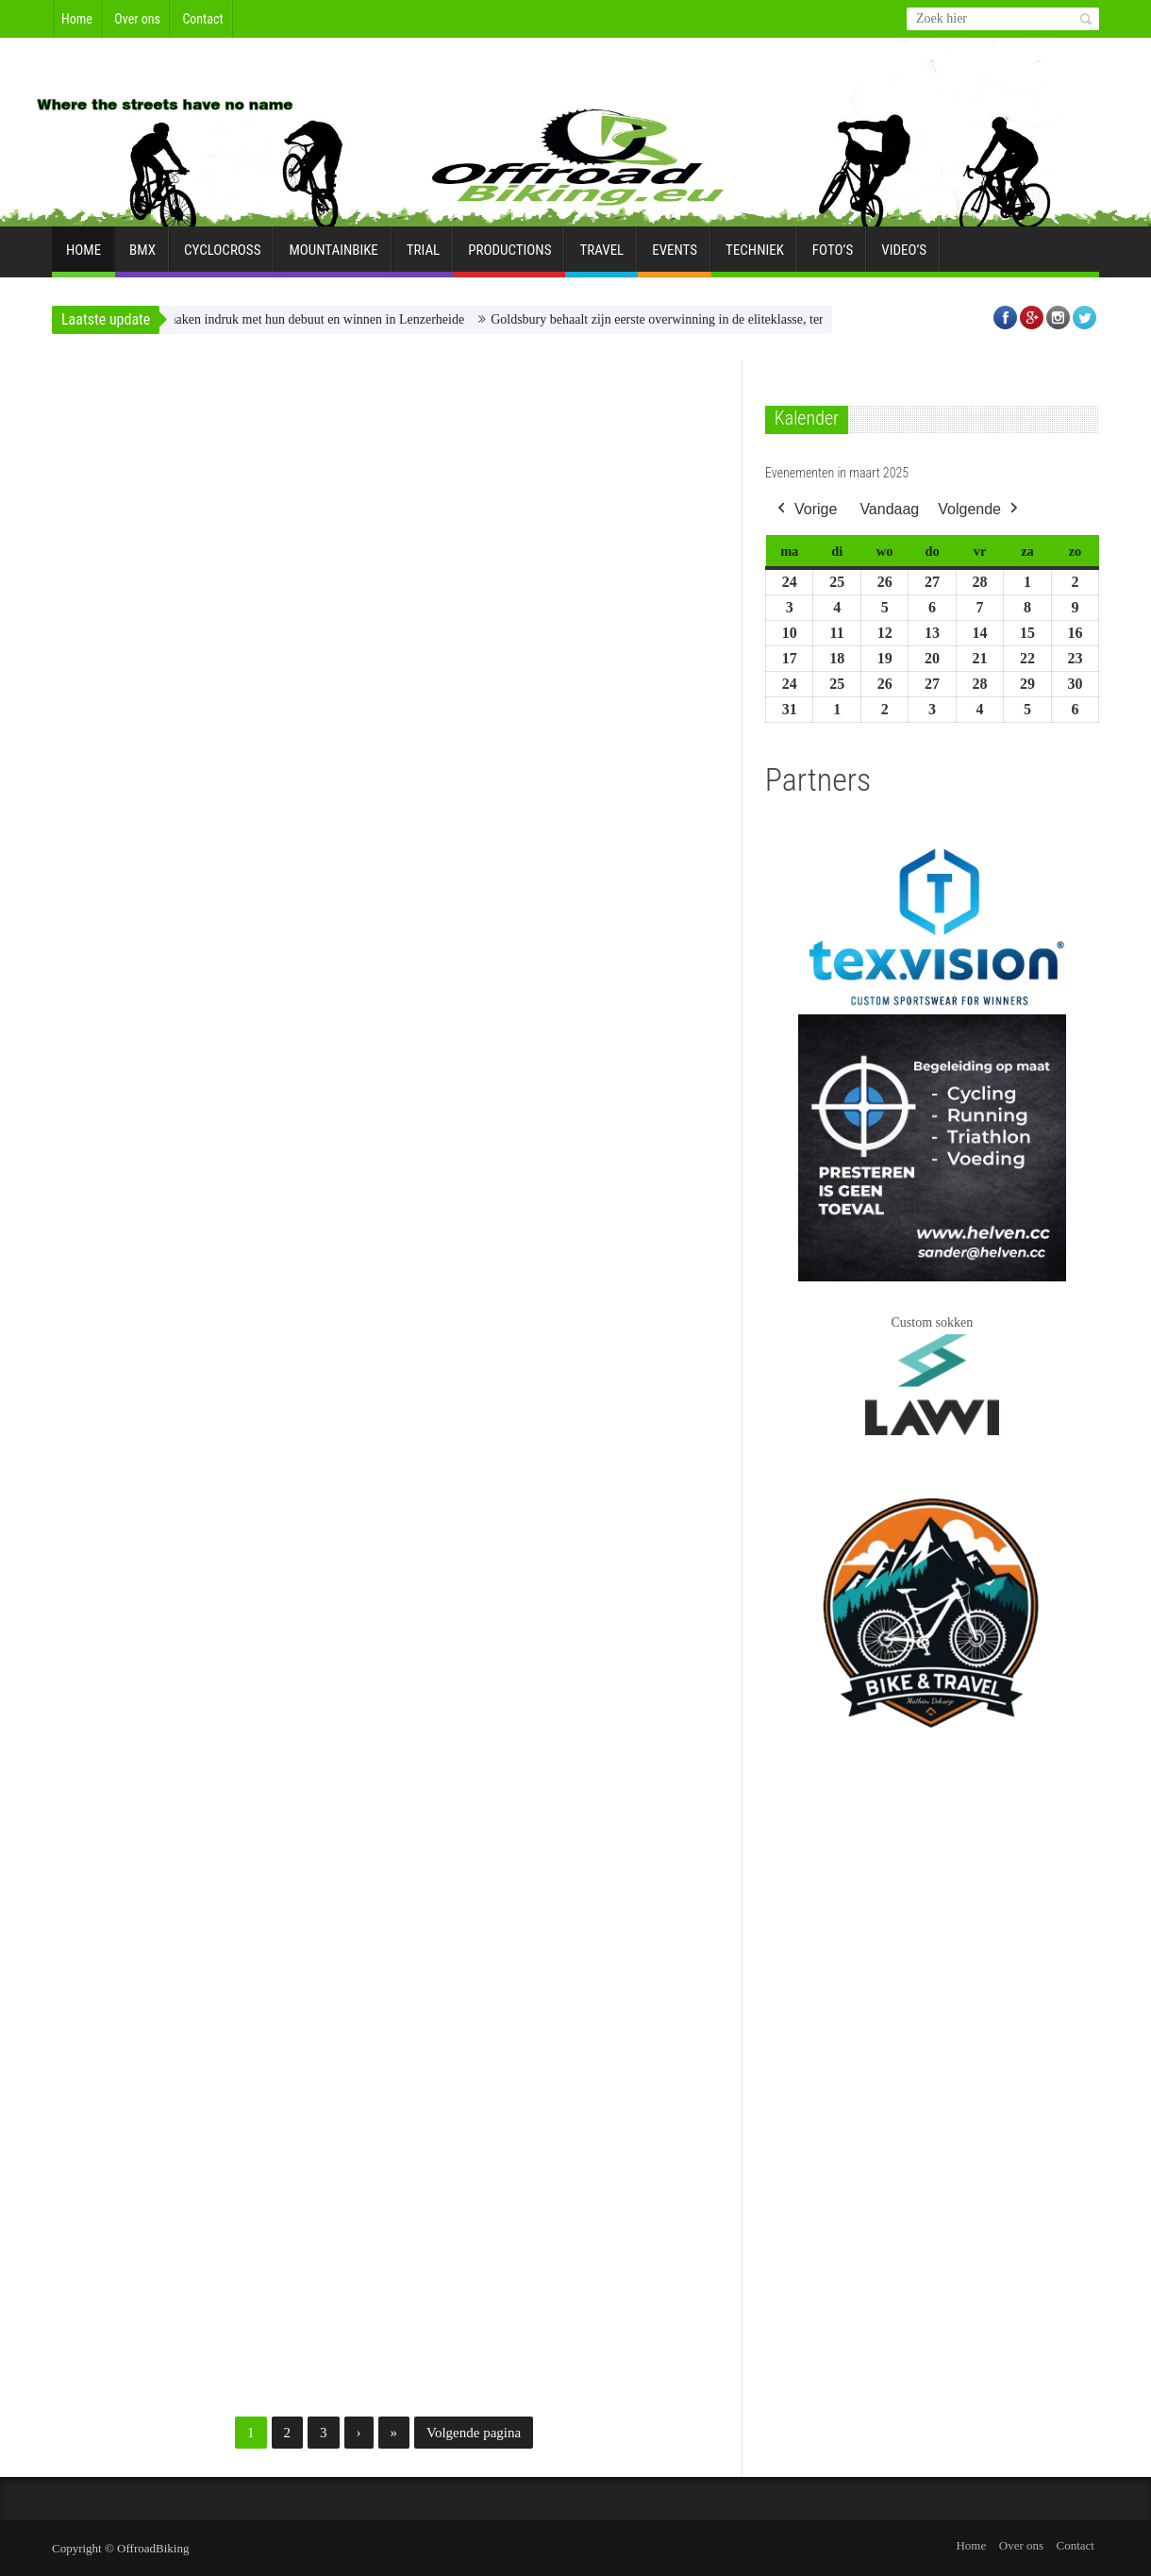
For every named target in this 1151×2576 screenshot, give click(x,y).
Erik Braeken (93, 637)
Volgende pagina (473, 2432)
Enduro (419, 372)
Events (674, 258)
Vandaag (889, 508)
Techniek (754, 258)
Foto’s (832, 258)
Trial (423, 258)
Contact (202, 18)
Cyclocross (222, 258)
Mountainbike (333, 258)
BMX (142, 258)
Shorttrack (213, 372)
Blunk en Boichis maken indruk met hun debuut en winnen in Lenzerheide (297, 319)
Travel (601, 258)
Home (76, 18)
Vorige (805, 508)
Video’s (904, 258)
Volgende (980, 508)
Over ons (137, 18)
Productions (509, 258)
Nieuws (156, 372)
